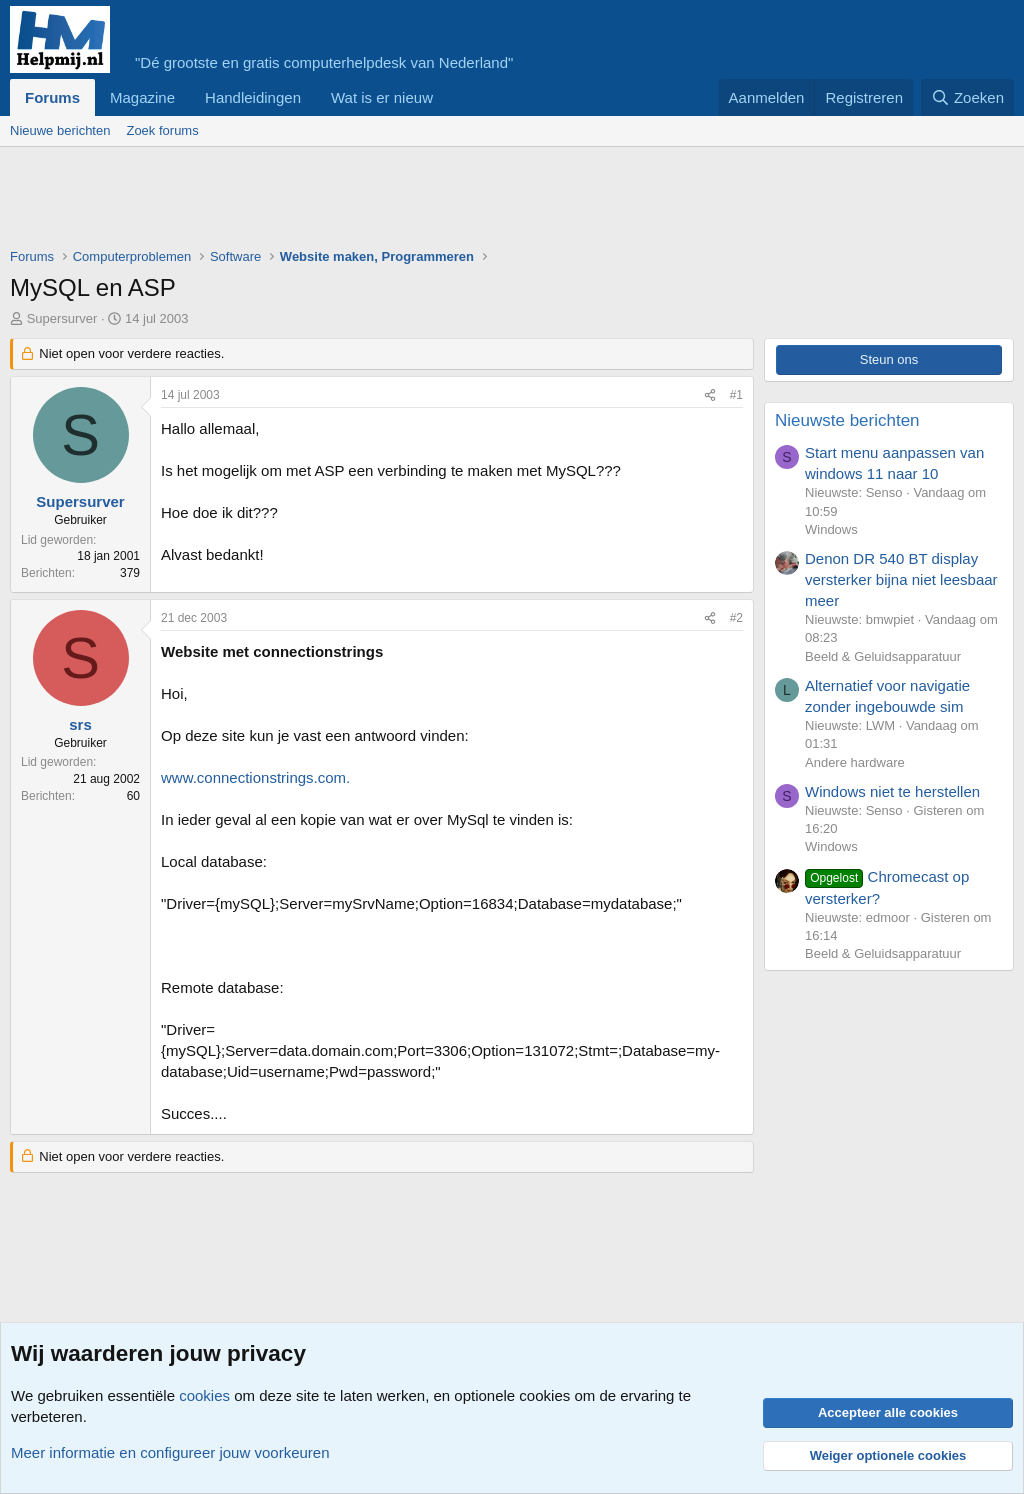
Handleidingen (253, 97)
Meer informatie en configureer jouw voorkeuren (170, 1452)
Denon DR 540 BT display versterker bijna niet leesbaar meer (901, 579)
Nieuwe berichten (60, 130)
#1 (736, 395)
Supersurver (62, 318)
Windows (831, 529)
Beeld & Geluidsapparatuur (883, 656)
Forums (52, 97)
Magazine (142, 97)
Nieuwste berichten (847, 420)
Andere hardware (855, 762)
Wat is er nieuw (382, 97)
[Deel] (710, 395)
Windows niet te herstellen (892, 791)
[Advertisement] (374, 202)
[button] (449, 97)
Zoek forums (162, 130)
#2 (736, 618)
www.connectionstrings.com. (255, 777)
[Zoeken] (968, 97)
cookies (204, 1395)
